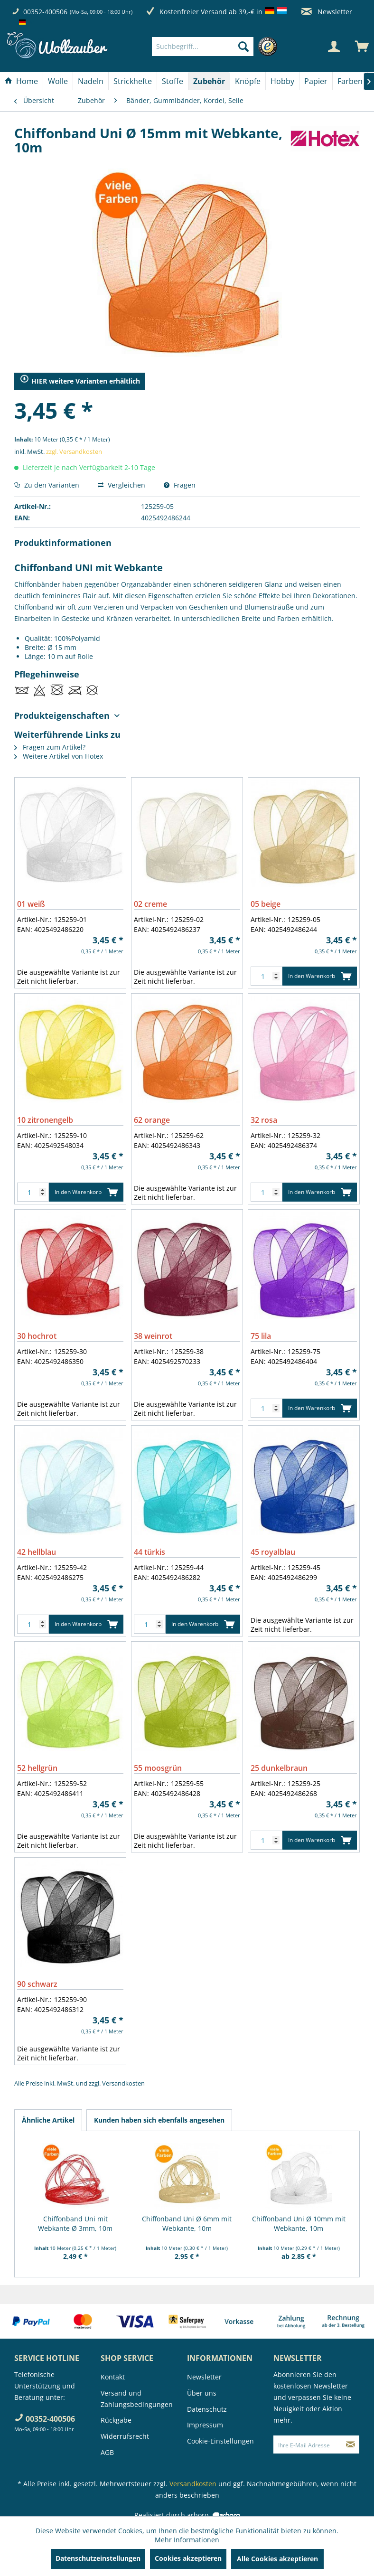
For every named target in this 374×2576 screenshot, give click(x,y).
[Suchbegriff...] (202, 46)
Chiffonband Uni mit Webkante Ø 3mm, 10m (75, 2223)
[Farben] (350, 81)
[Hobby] (282, 81)
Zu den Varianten (46, 484)
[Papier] (315, 81)
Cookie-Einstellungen (220, 2440)
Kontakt (113, 2376)
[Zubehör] (209, 81)
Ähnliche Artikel (48, 2120)
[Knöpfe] (247, 81)
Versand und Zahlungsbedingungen (137, 2398)
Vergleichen (121, 484)
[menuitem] (217, 46)
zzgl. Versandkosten (74, 451)
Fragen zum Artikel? (49, 747)
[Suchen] (243, 46)
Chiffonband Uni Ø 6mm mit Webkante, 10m (187, 2223)
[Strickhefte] (133, 81)
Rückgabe (116, 2420)
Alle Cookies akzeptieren (277, 2558)
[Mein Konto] (333, 46)
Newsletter (326, 11)
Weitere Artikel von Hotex (58, 756)
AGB (107, 2452)
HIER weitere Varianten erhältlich (80, 381)
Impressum (205, 2424)
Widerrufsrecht (125, 2436)
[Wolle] (58, 81)
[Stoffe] (172, 81)
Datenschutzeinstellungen (98, 2558)
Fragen (180, 484)
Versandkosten (123, 2083)
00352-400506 (45, 11)
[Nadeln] (90, 81)
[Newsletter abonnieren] (350, 2444)
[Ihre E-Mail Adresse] (308, 2444)
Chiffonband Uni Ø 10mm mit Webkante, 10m (299, 2223)
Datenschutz (207, 2409)
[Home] (21, 81)
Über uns (201, 2392)
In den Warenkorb (319, 974)
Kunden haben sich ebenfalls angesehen (159, 2120)
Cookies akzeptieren (188, 2558)
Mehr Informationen (187, 2539)
